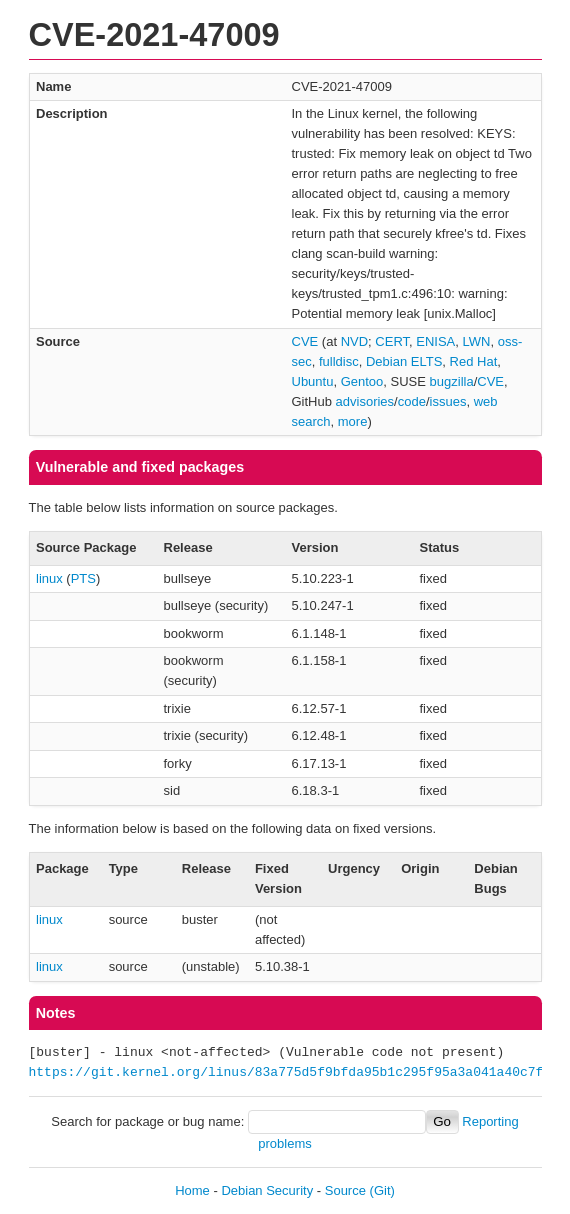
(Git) (382, 1190)
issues (448, 401)
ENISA (435, 341)
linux (49, 578)
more (353, 421)
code (412, 401)
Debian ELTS (404, 361)
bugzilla (452, 381)
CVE (305, 341)
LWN (477, 341)
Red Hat (474, 361)
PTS (83, 578)
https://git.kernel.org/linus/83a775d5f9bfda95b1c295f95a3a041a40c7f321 (298, 1073)
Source (345, 1190)
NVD (354, 341)
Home (192, 1190)
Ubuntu (313, 381)
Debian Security (267, 1190)
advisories (365, 401)
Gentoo (362, 381)
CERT (392, 341)
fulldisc (339, 361)
